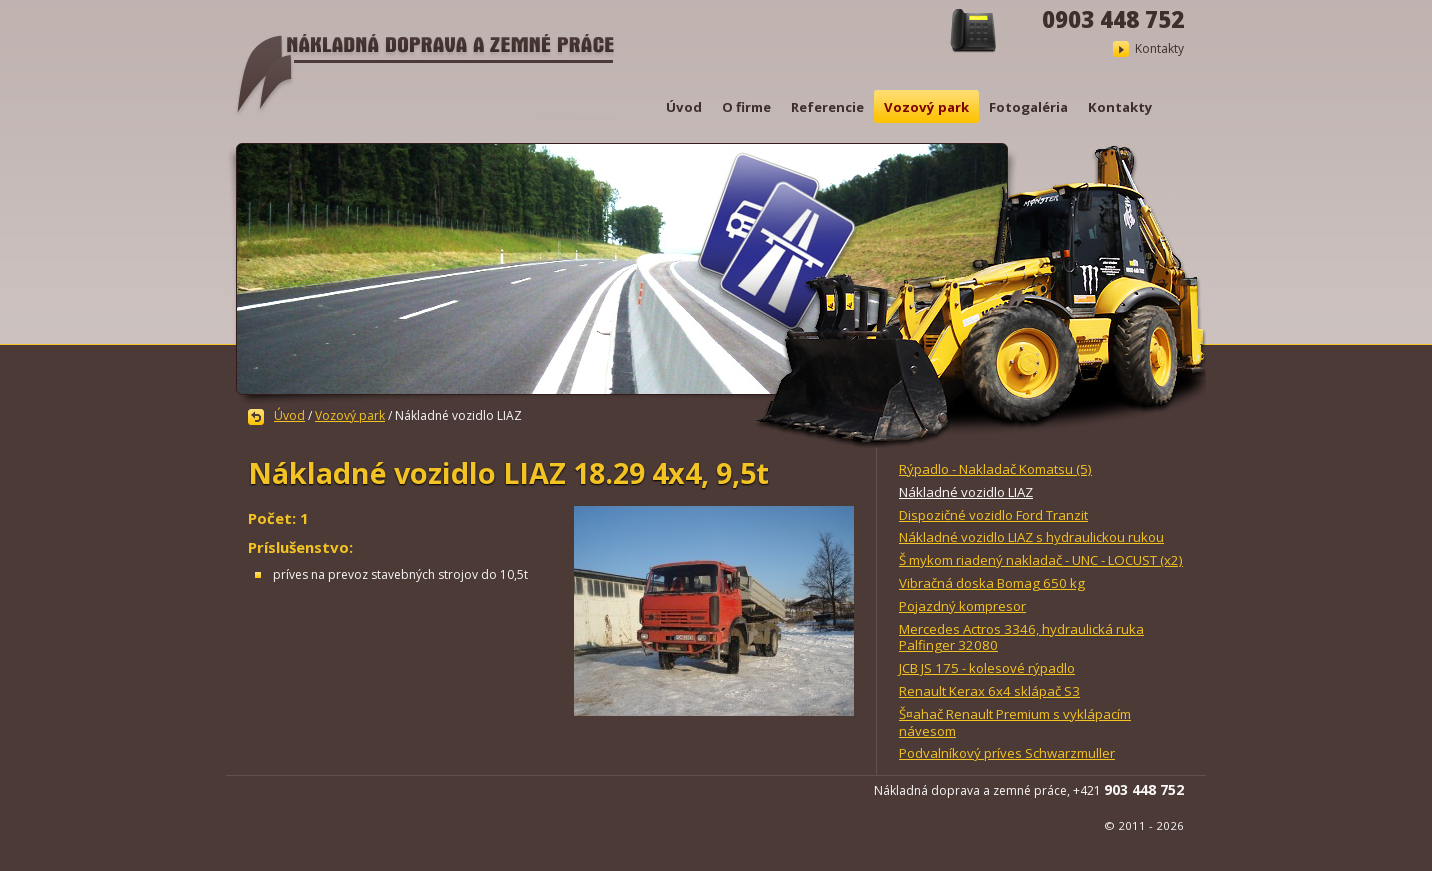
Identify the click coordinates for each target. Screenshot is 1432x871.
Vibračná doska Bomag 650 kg (992, 583)
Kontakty (1159, 48)
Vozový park (926, 107)
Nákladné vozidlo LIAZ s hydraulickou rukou (1031, 537)
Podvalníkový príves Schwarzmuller (1007, 753)
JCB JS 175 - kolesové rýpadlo (987, 668)
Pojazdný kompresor (962, 606)
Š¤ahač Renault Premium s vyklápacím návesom (1015, 722)
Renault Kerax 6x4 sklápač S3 (989, 691)
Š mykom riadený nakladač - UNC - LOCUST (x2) (1041, 560)
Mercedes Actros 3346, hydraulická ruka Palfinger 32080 (1021, 637)
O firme (746, 107)
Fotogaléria (1028, 107)
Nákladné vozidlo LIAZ (966, 492)
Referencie (827, 107)
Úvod (684, 107)
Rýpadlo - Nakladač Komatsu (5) (995, 469)
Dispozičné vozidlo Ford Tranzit (993, 515)
